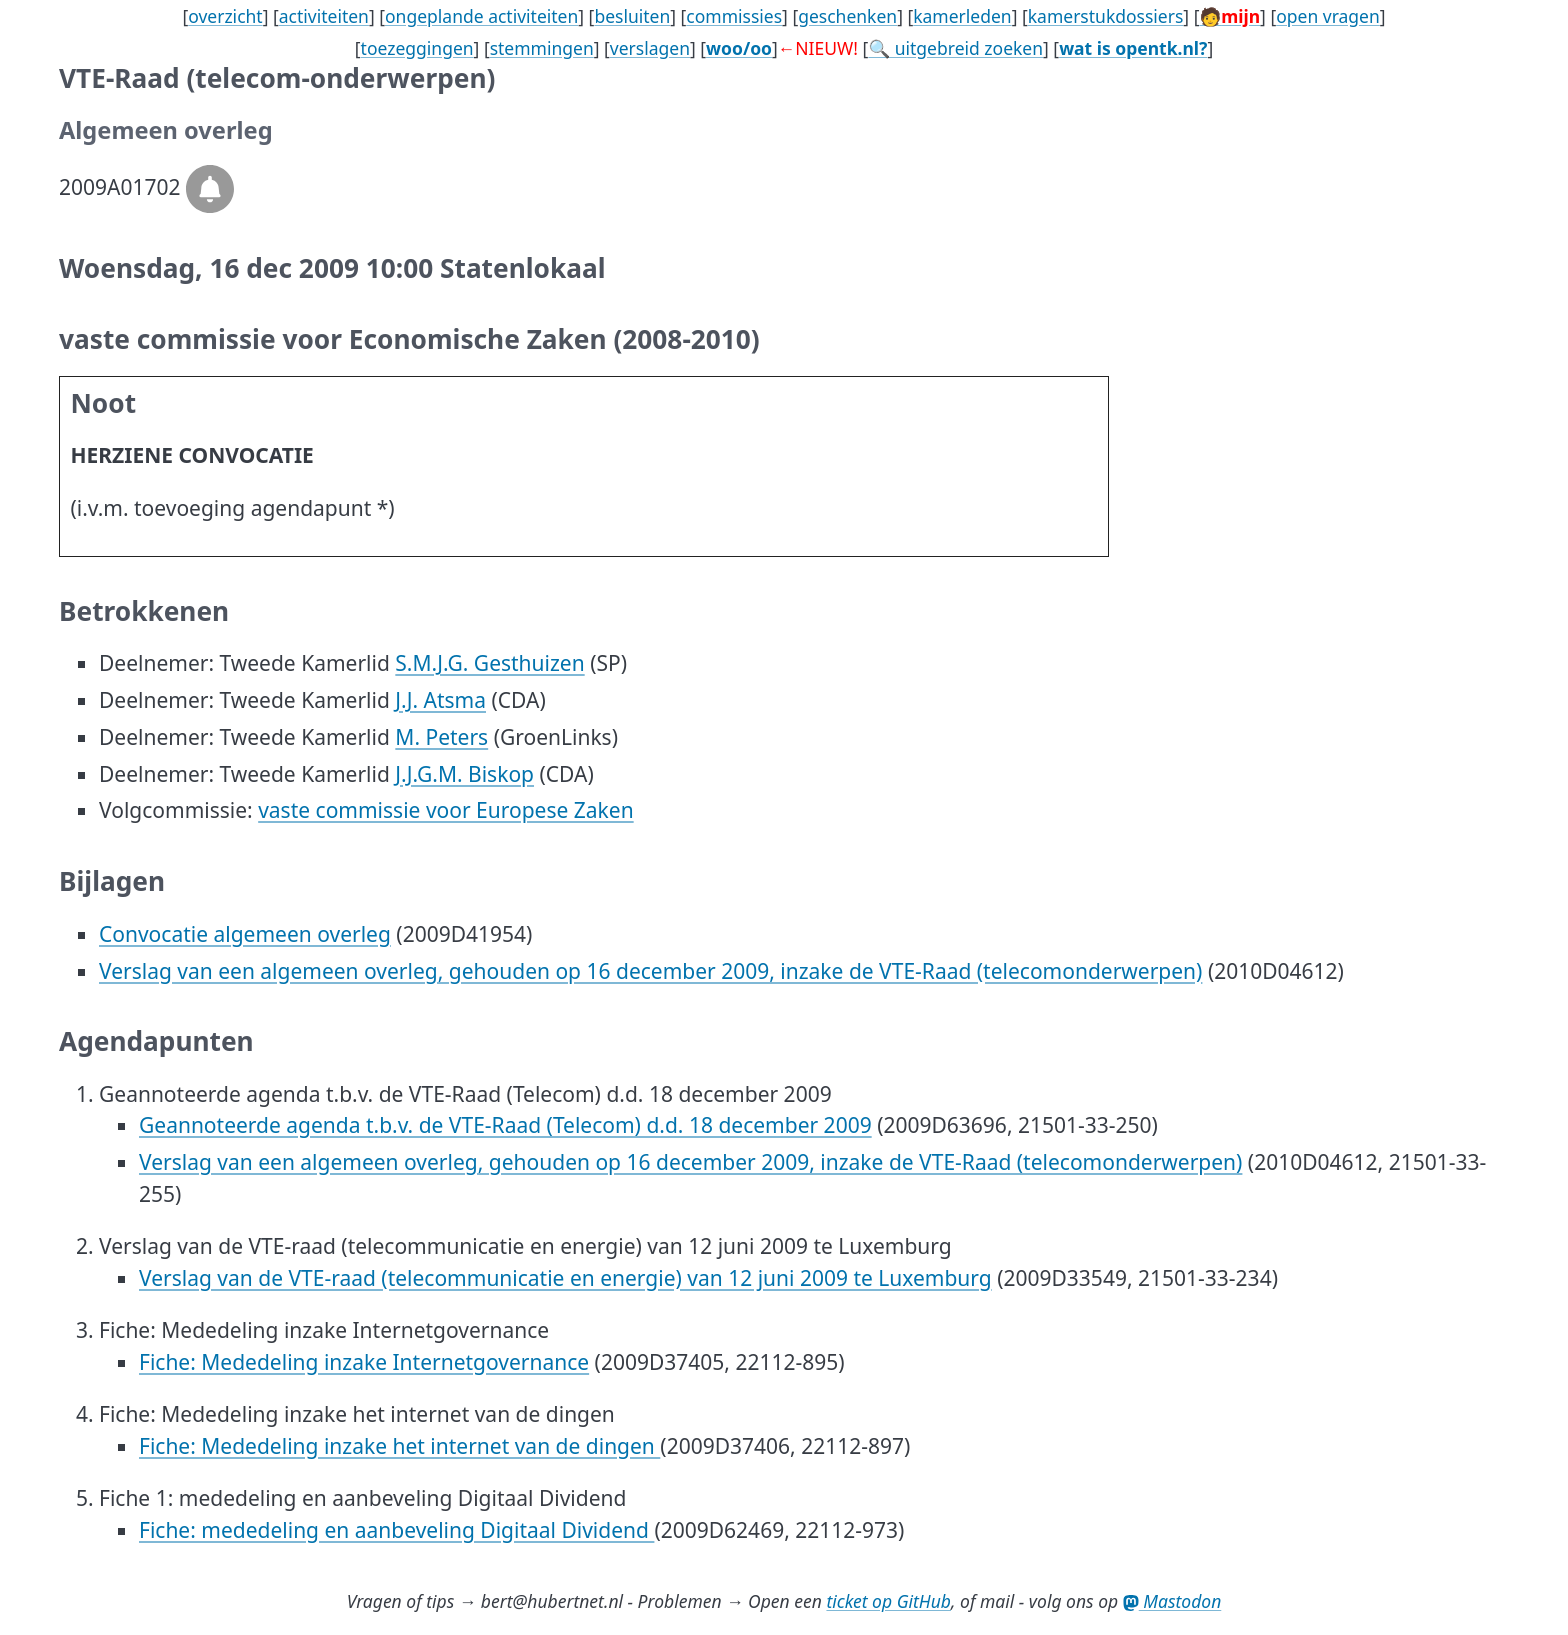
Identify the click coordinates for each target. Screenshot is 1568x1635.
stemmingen (542, 48)
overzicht (225, 16)
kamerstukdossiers (1106, 16)
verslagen (650, 48)
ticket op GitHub (888, 1601)
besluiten (632, 16)
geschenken (847, 16)
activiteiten (324, 16)
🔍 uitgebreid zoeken (955, 48)
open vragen (1328, 16)
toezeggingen (417, 48)
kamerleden (962, 16)
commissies (734, 16)
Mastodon (1172, 1601)
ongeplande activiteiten (481, 16)
